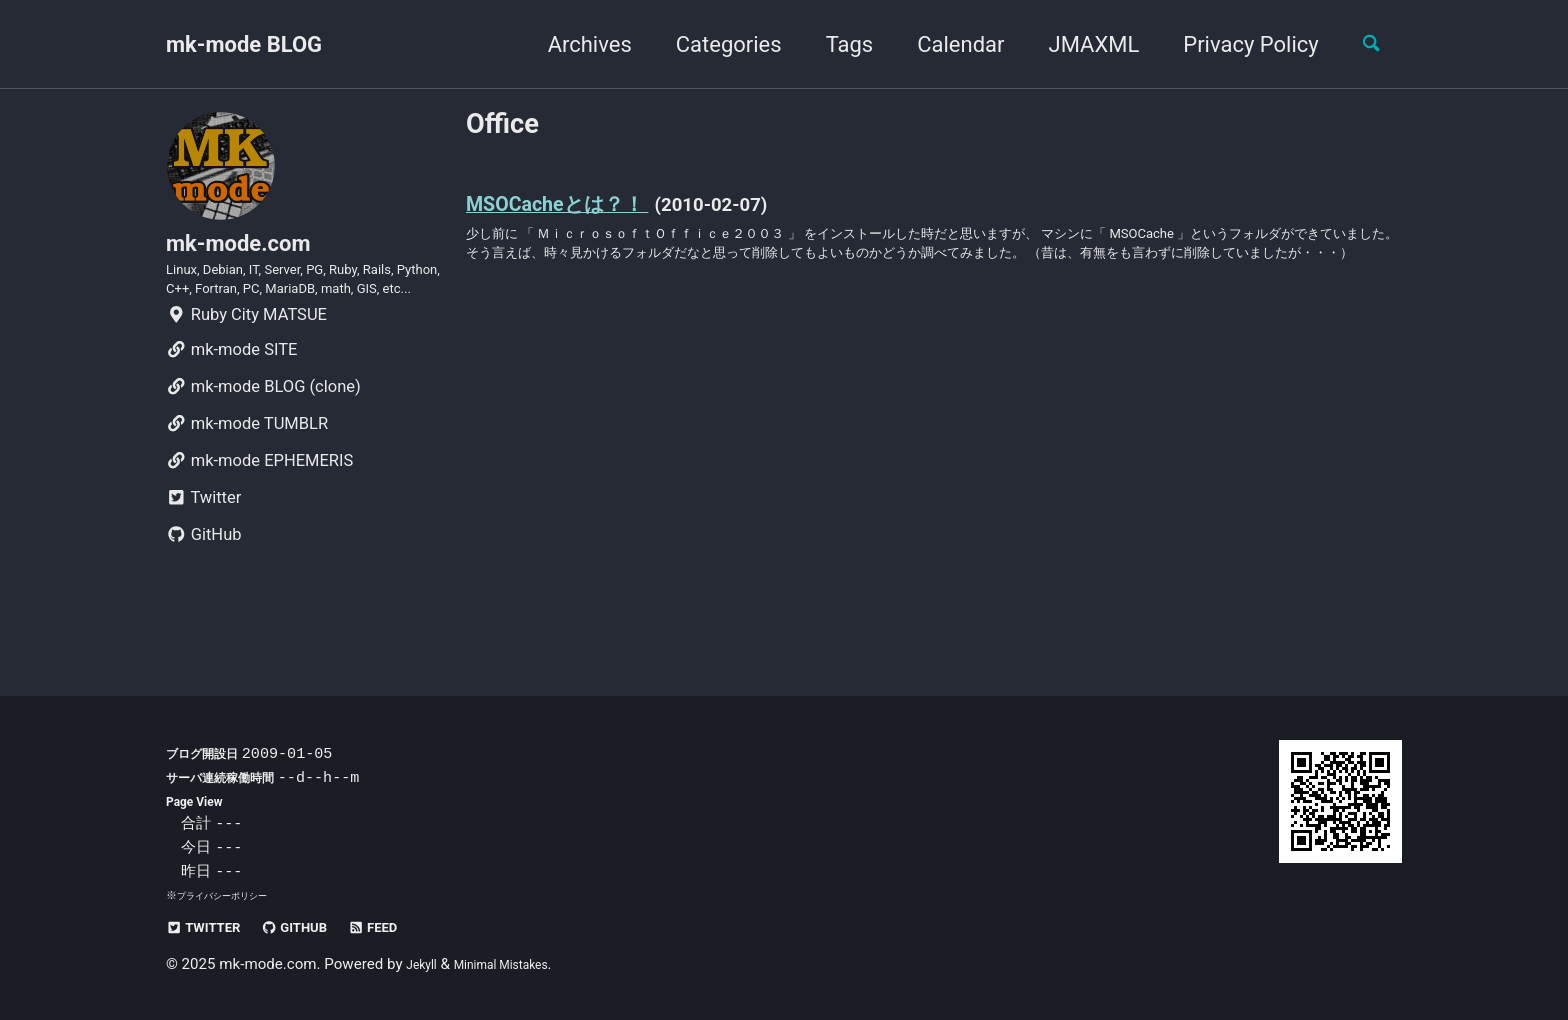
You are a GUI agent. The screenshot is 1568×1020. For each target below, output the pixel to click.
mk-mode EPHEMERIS (259, 519)
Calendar (944, 44)
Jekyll (425, 965)
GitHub (204, 593)
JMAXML (1077, 44)
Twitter (203, 556)
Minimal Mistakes (521, 965)
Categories (712, 44)
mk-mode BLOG (244, 44)
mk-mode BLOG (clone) (263, 445)
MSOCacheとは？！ (582, 211)
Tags (833, 44)
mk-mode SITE (231, 408)
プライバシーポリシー (232, 896)
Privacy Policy (1234, 44)
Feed (416, 927)
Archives (573, 44)
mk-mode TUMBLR (247, 482)
